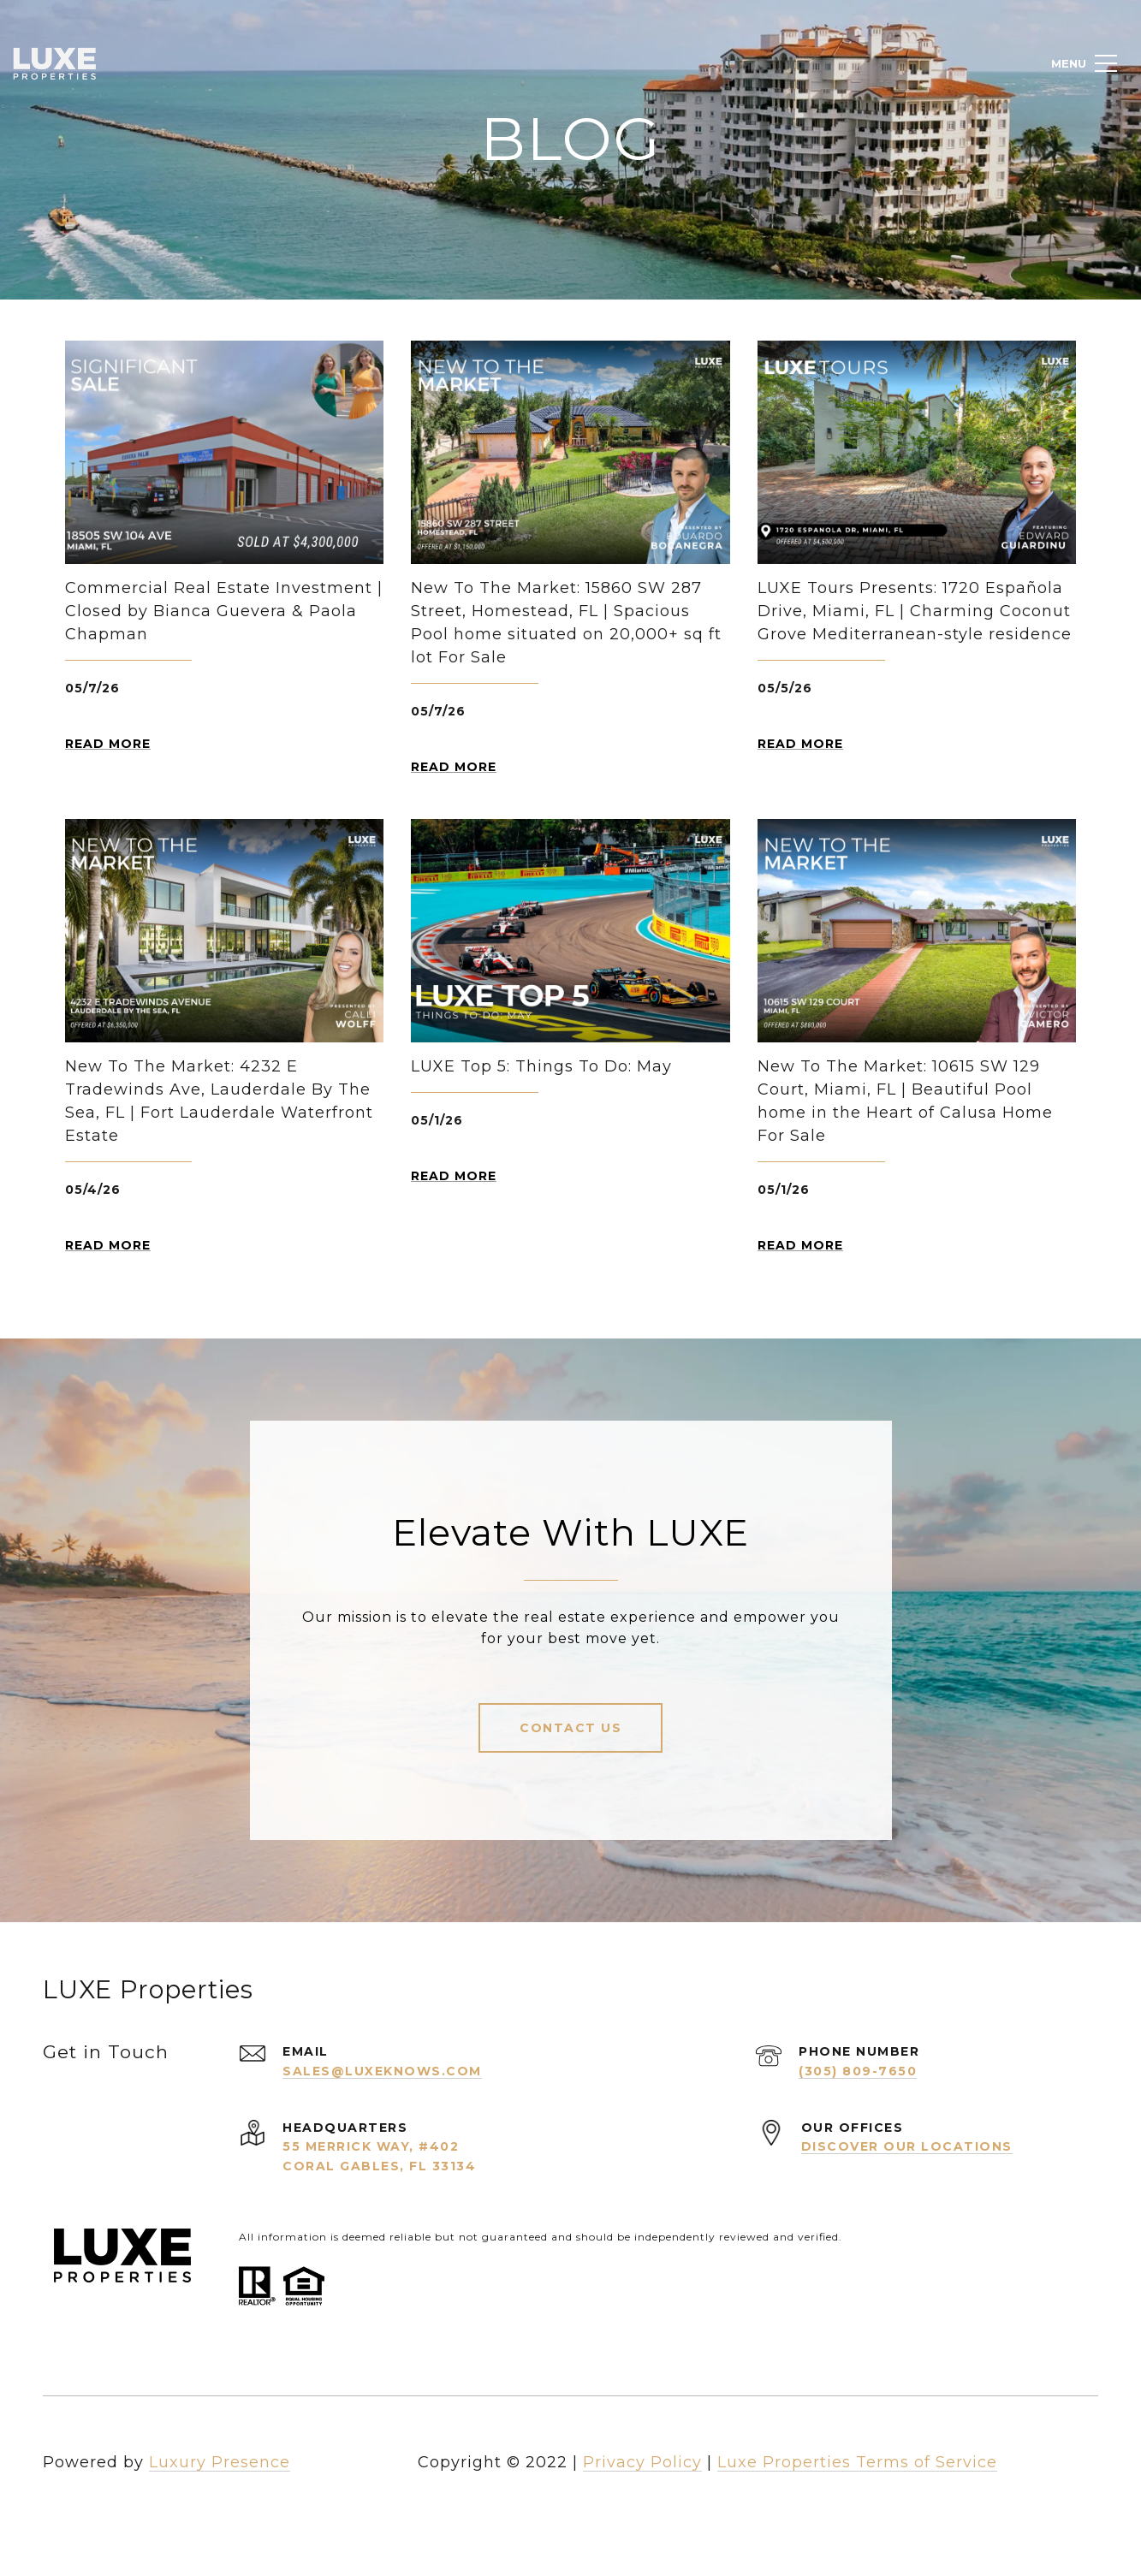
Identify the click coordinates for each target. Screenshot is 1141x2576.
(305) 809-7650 (858, 2071)
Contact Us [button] (570, 1728)
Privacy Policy (642, 2462)
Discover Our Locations (907, 2146)
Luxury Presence (219, 2462)
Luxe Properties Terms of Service (857, 2462)
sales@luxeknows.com (382, 2071)
